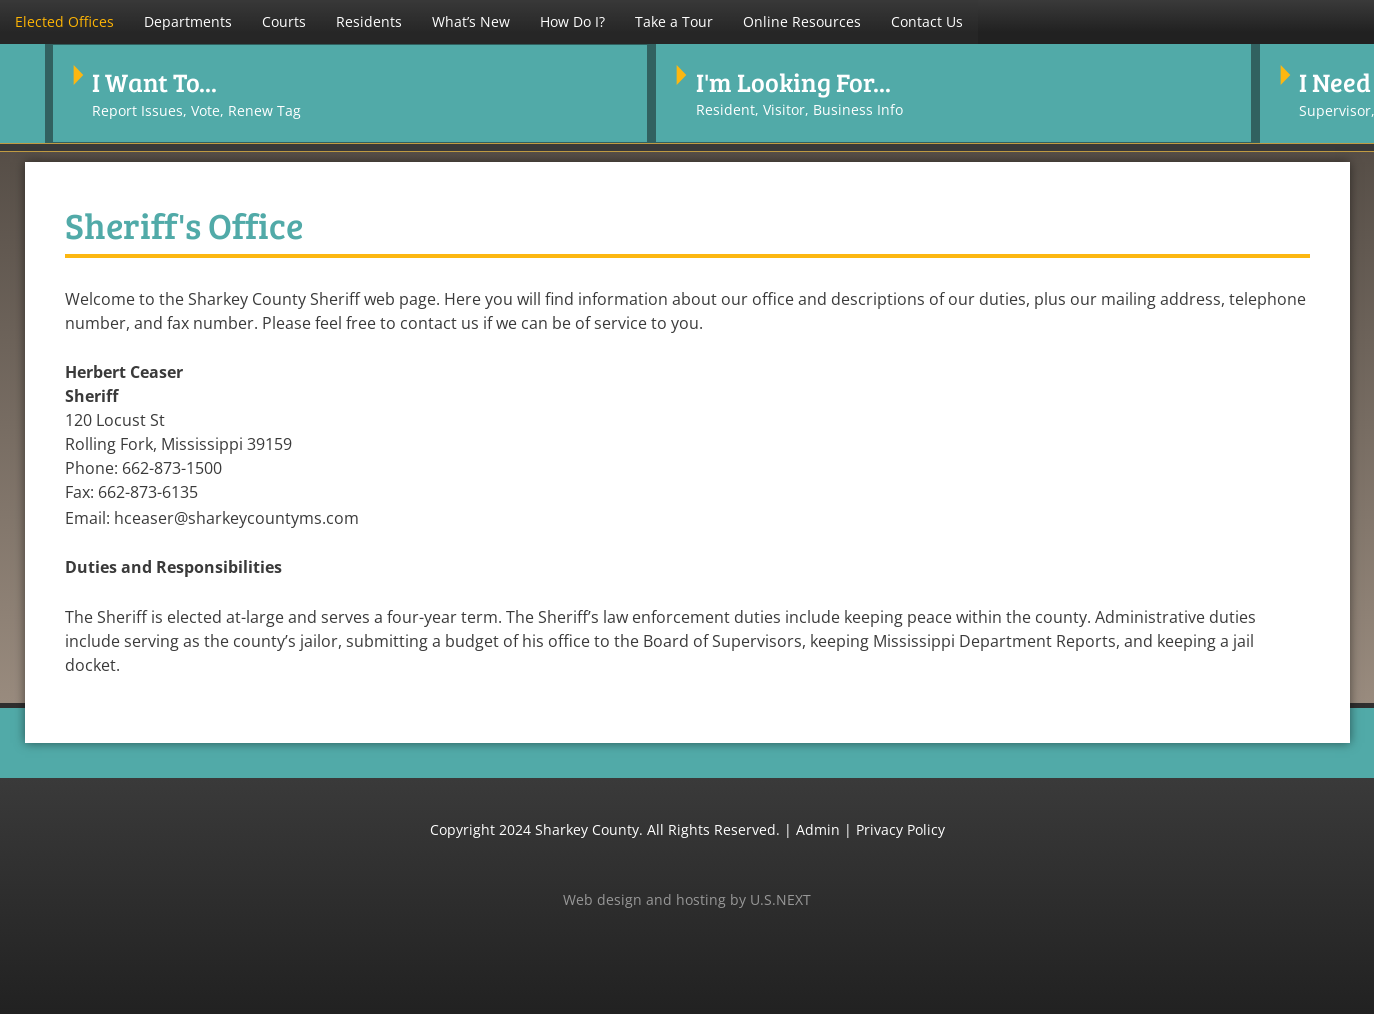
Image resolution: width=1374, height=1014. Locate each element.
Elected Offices (64, 21)
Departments (188, 21)
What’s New (471, 21)
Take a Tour (674, 21)
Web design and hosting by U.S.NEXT (687, 897)
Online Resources (802, 21)
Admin (818, 827)
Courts (284, 21)
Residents (369, 21)
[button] (64, 22)
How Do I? (572, 21)
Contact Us (927, 21)
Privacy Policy (900, 827)
